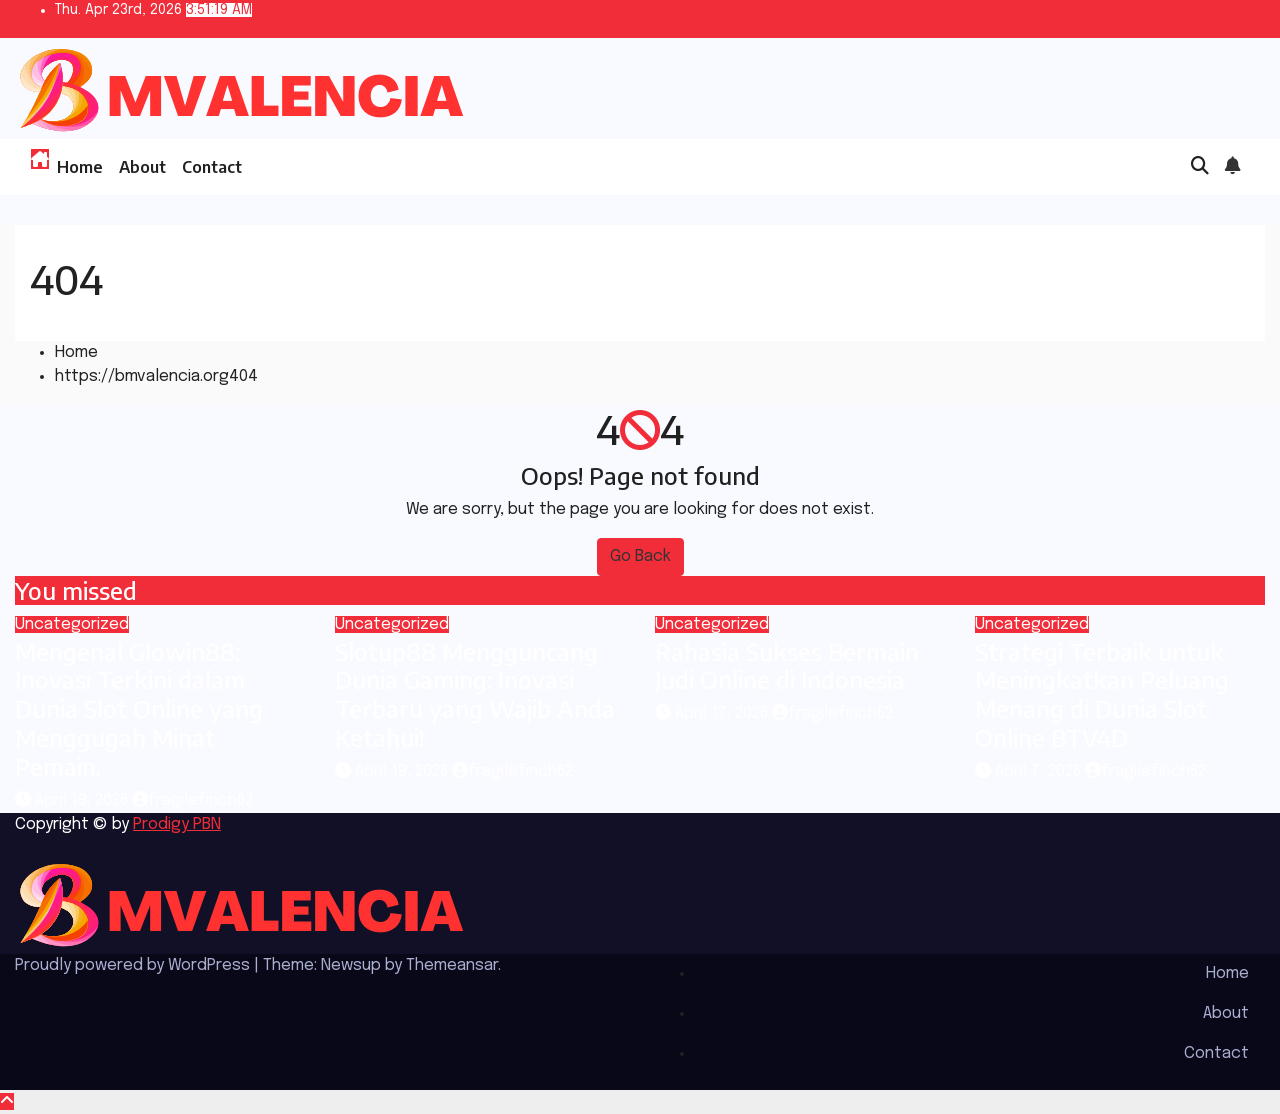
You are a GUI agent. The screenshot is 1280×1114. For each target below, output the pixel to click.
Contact (212, 167)
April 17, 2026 (723, 713)
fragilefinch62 (192, 800)
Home (80, 167)
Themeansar (452, 965)
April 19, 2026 (83, 800)
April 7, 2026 (1040, 771)
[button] (1200, 167)
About (142, 167)
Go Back (640, 556)
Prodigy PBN (177, 824)
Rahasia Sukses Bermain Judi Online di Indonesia (787, 665)
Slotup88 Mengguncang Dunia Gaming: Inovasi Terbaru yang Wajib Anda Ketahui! (475, 694)
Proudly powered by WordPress (134, 965)
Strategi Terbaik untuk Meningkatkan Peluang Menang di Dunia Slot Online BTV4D (1102, 694)
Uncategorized (72, 624)
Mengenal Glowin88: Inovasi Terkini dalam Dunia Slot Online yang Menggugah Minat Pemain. (139, 708)
